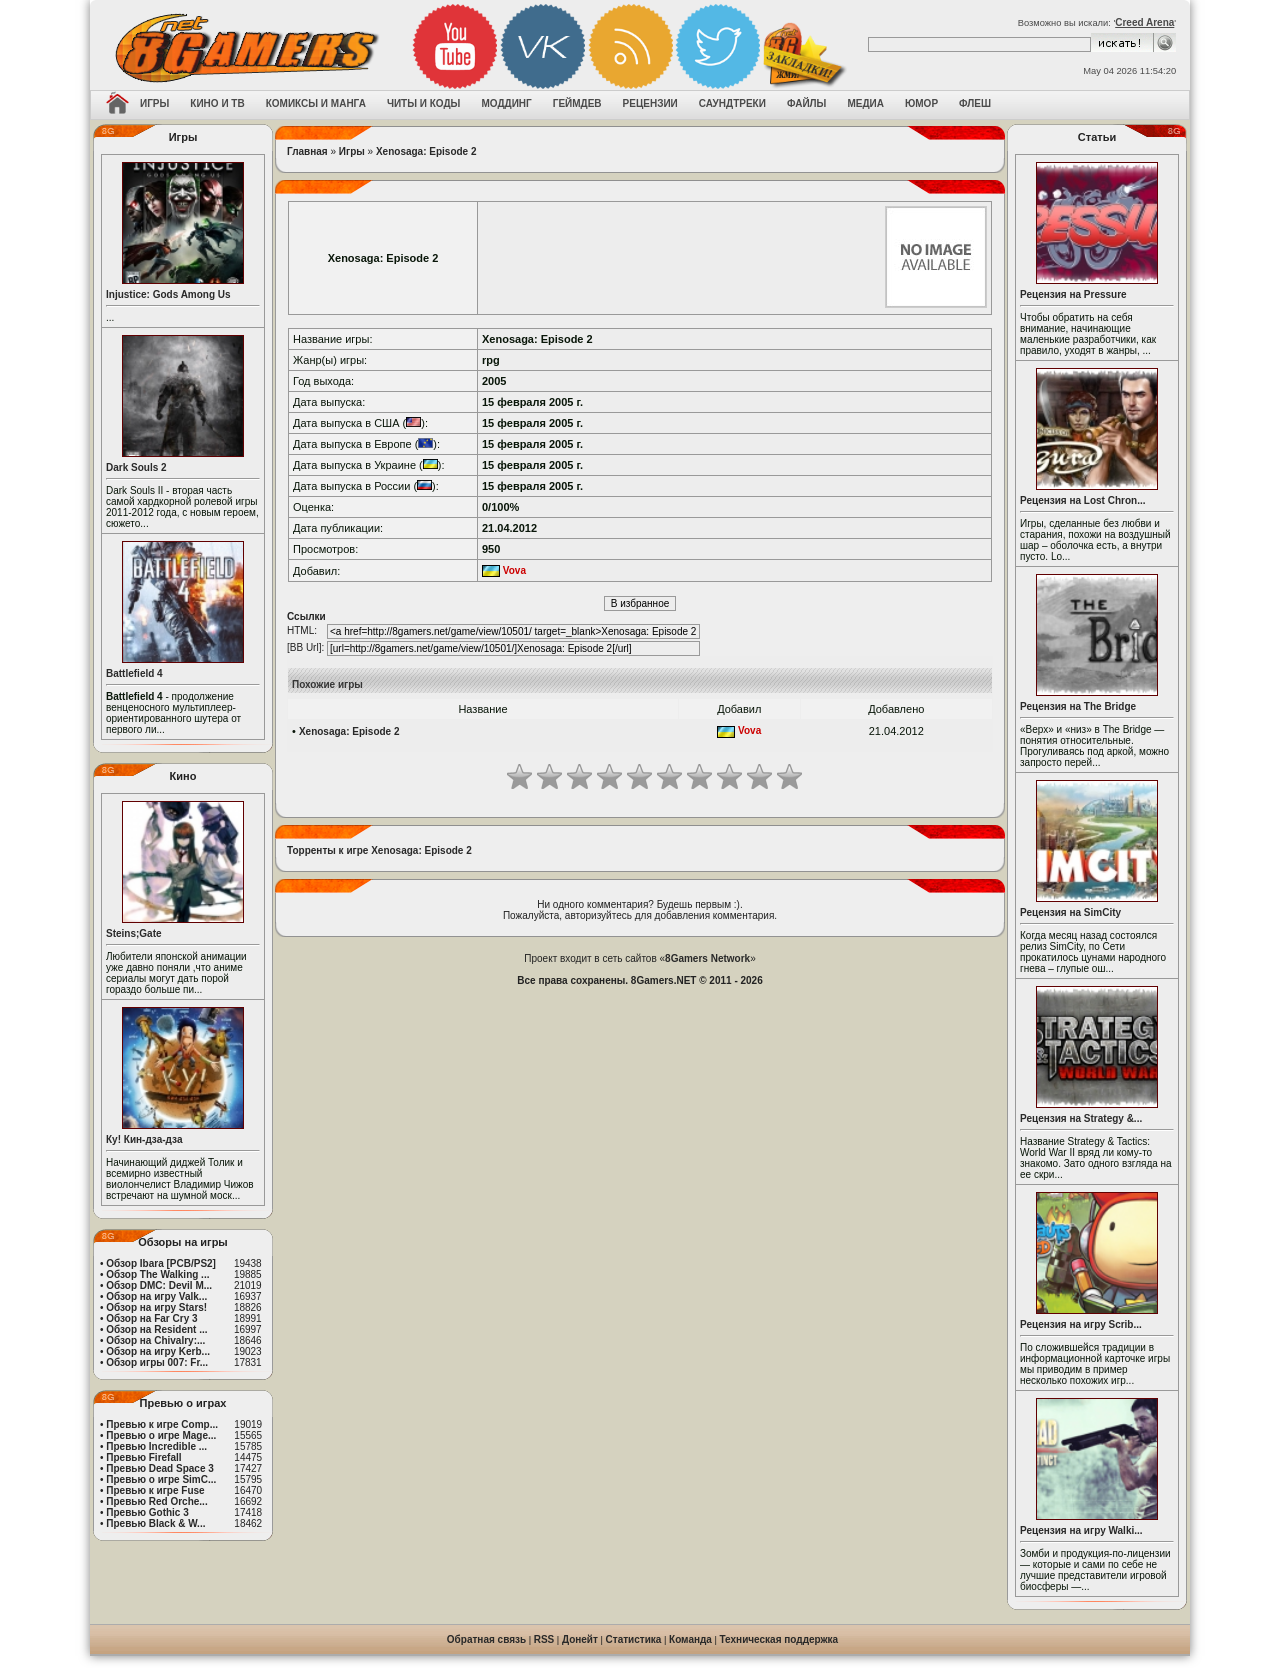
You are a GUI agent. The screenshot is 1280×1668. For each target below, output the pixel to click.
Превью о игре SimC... (161, 1479)
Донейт (580, 1639)
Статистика (634, 1639)
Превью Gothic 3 (147, 1512)
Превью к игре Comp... (162, 1424)
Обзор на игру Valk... (156, 1296)
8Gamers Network (707, 958)
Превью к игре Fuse (155, 1490)
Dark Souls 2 (136, 467)
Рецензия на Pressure (1073, 294)
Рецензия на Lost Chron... (1083, 500)
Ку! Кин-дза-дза (144, 1139)
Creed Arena (1144, 22)
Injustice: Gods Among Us (168, 294)
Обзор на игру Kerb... (158, 1351)
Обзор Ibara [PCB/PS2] (161, 1263)
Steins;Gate (134, 933)
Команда (690, 1639)
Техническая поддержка (779, 1639)
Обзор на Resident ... (156, 1329)
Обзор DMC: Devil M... (159, 1285)
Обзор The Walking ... (157, 1274)
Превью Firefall (143, 1457)
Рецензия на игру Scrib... (1081, 1324)
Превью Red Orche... (156, 1501)
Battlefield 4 (134, 673)
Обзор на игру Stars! (156, 1307)
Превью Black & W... (155, 1523)
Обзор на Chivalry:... (155, 1340)
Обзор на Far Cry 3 (151, 1318)
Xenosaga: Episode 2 (426, 151)
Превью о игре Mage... (161, 1435)
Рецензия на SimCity (1070, 912)
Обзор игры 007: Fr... (157, 1362)
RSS (544, 1639)
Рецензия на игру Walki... (1081, 1530)
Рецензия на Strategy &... (1081, 1118)
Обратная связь (486, 1639)
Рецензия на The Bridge (1078, 706)
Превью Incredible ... (156, 1446)
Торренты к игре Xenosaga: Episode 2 (379, 850)
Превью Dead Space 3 (160, 1468)
